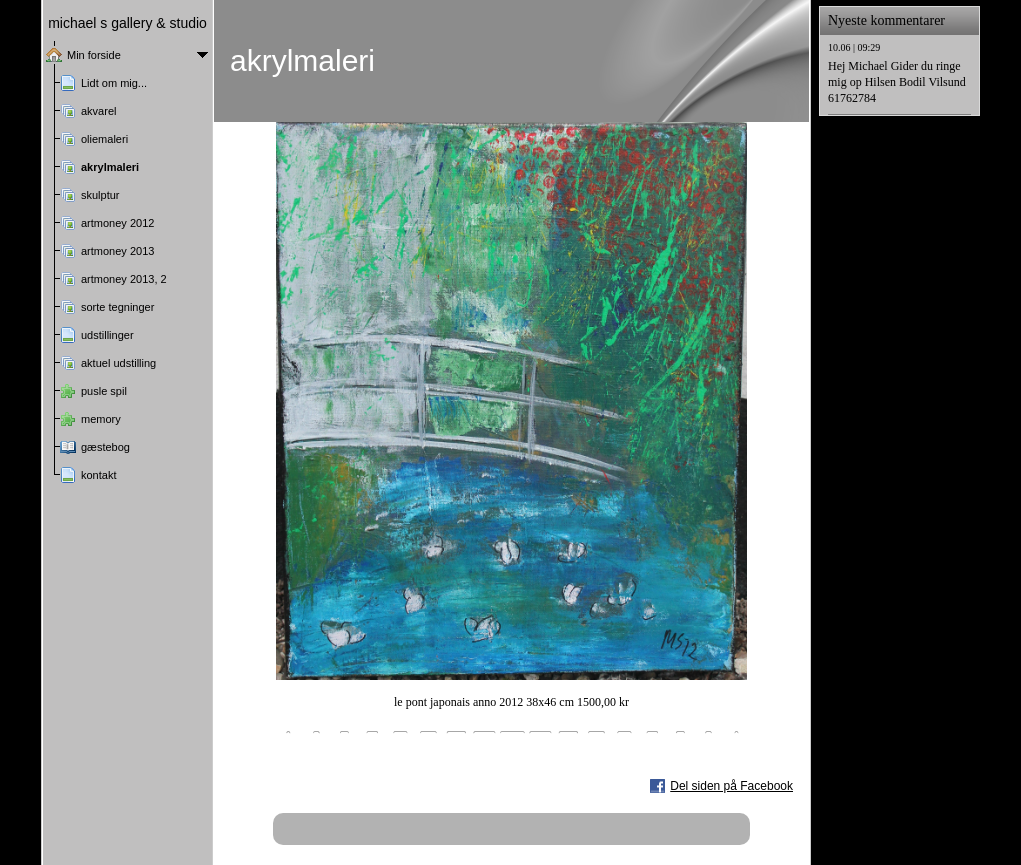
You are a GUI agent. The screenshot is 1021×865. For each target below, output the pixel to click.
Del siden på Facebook (731, 786)
